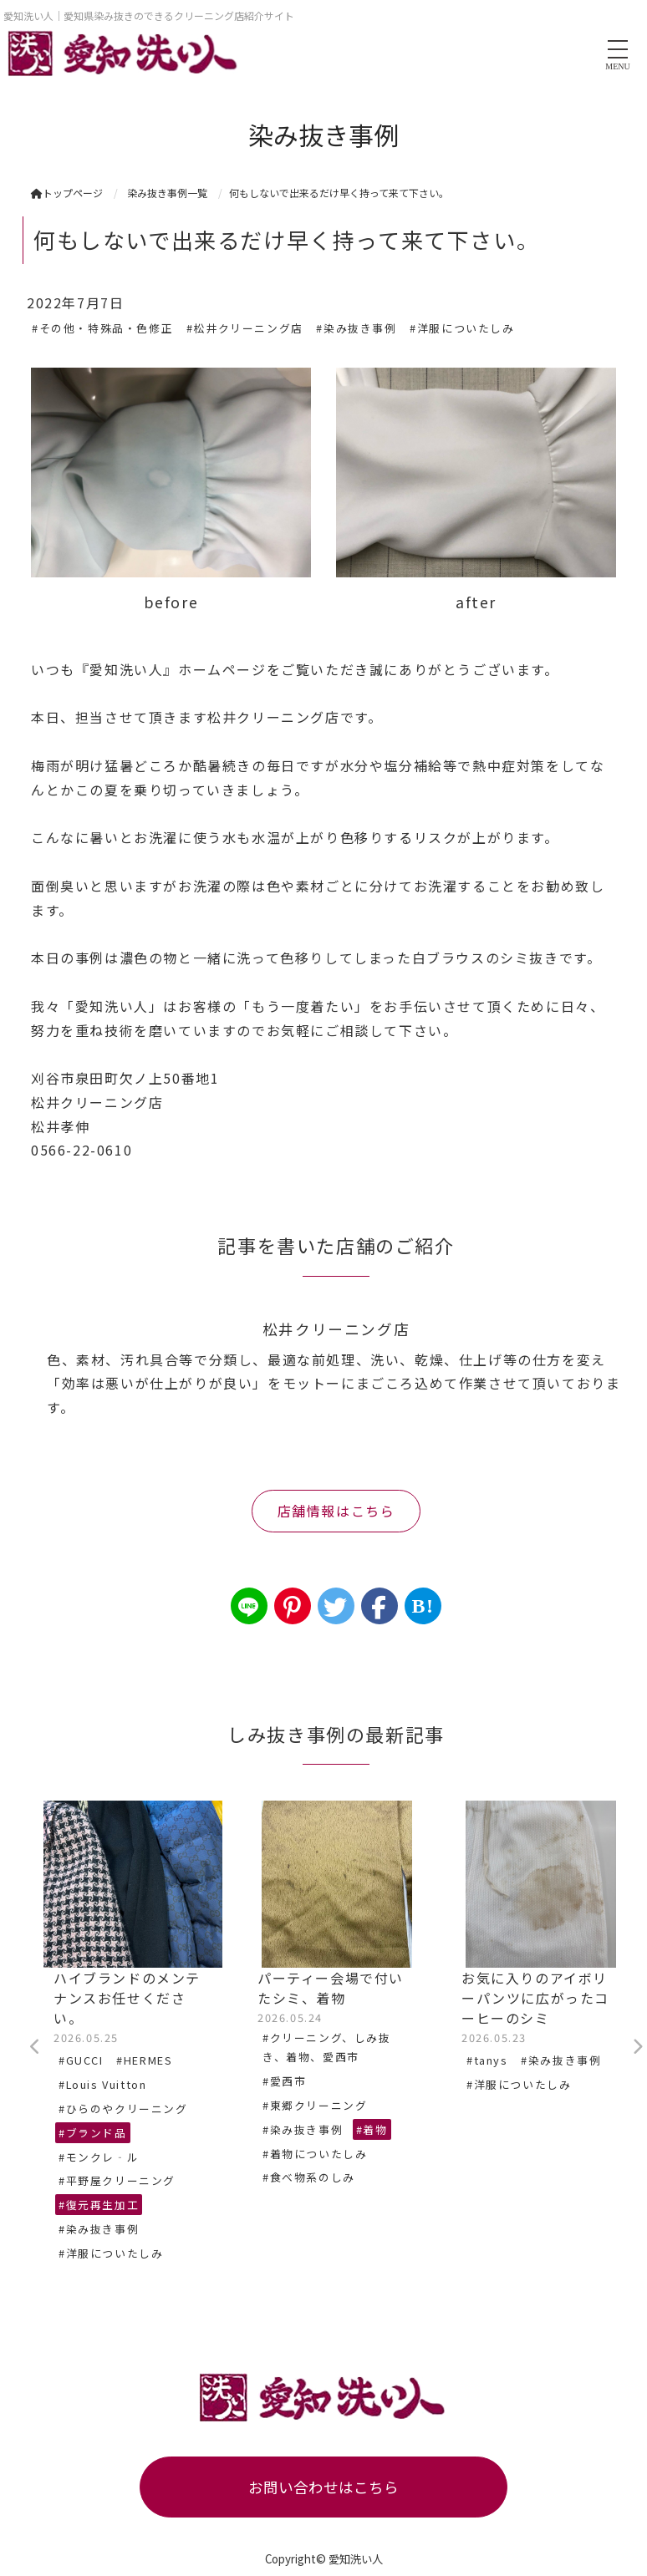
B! (422, 1606)
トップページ (67, 192)
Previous (35, 2047)
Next (637, 2047)
